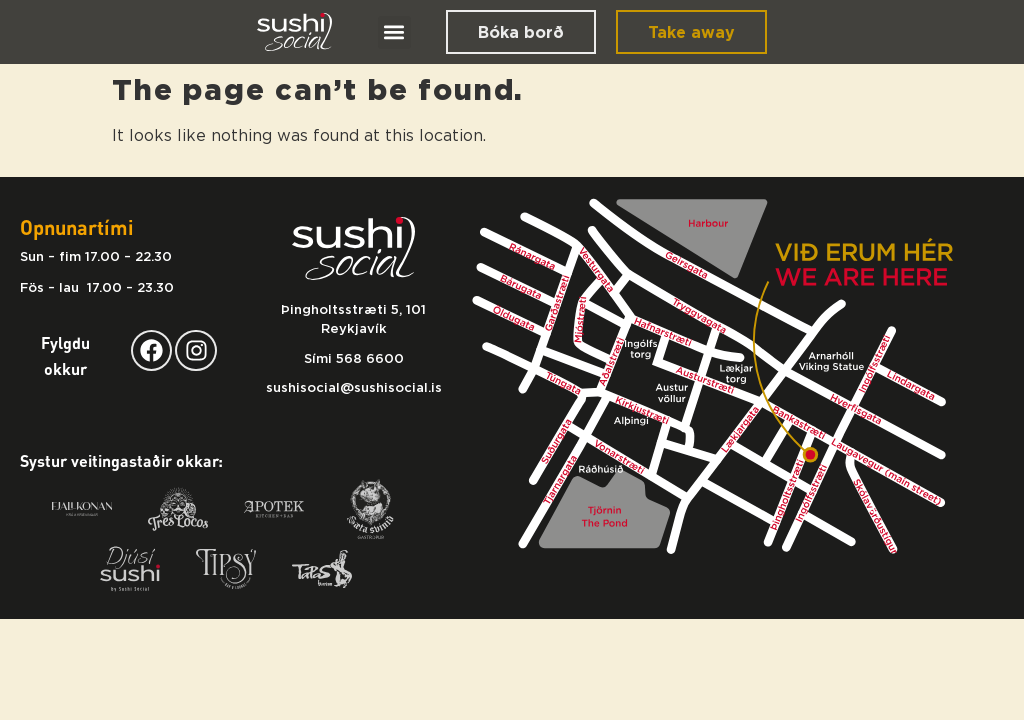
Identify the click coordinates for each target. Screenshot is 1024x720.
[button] (394, 32)
